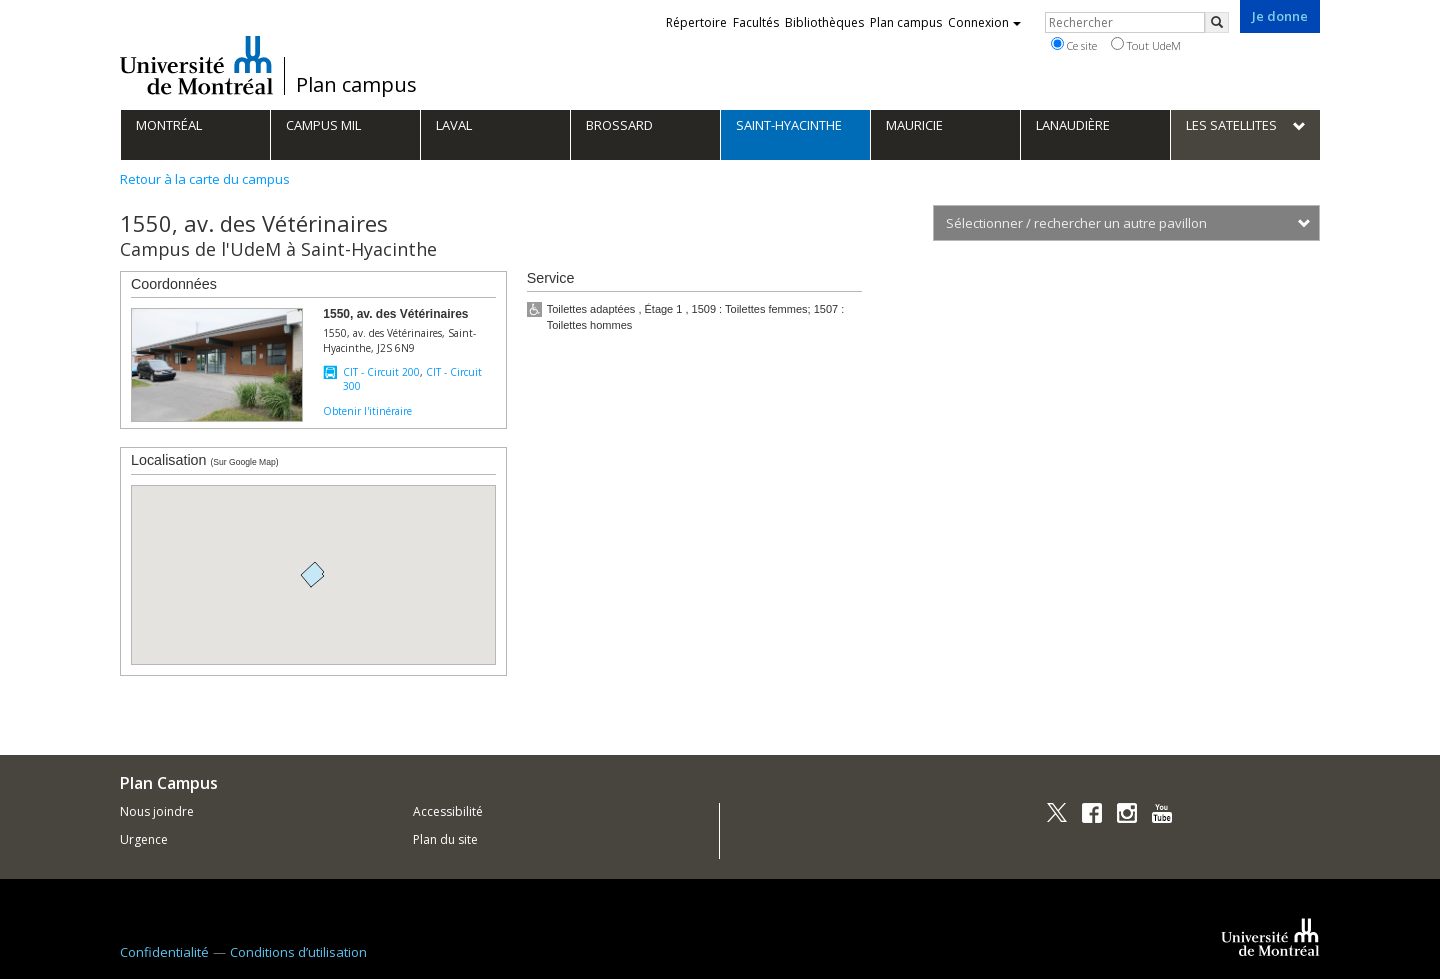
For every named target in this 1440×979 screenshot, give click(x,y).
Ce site (1074, 45)
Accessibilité (448, 811)
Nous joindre (157, 811)
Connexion (984, 22)
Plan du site (445, 839)
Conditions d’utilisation (298, 952)
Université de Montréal (196, 65)
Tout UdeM (1146, 45)
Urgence (144, 839)
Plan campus (356, 85)
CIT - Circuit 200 (381, 372)
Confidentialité (164, 952)
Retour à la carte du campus (205, 179)
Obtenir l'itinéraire (367, 411)
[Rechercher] (1217, 22)
